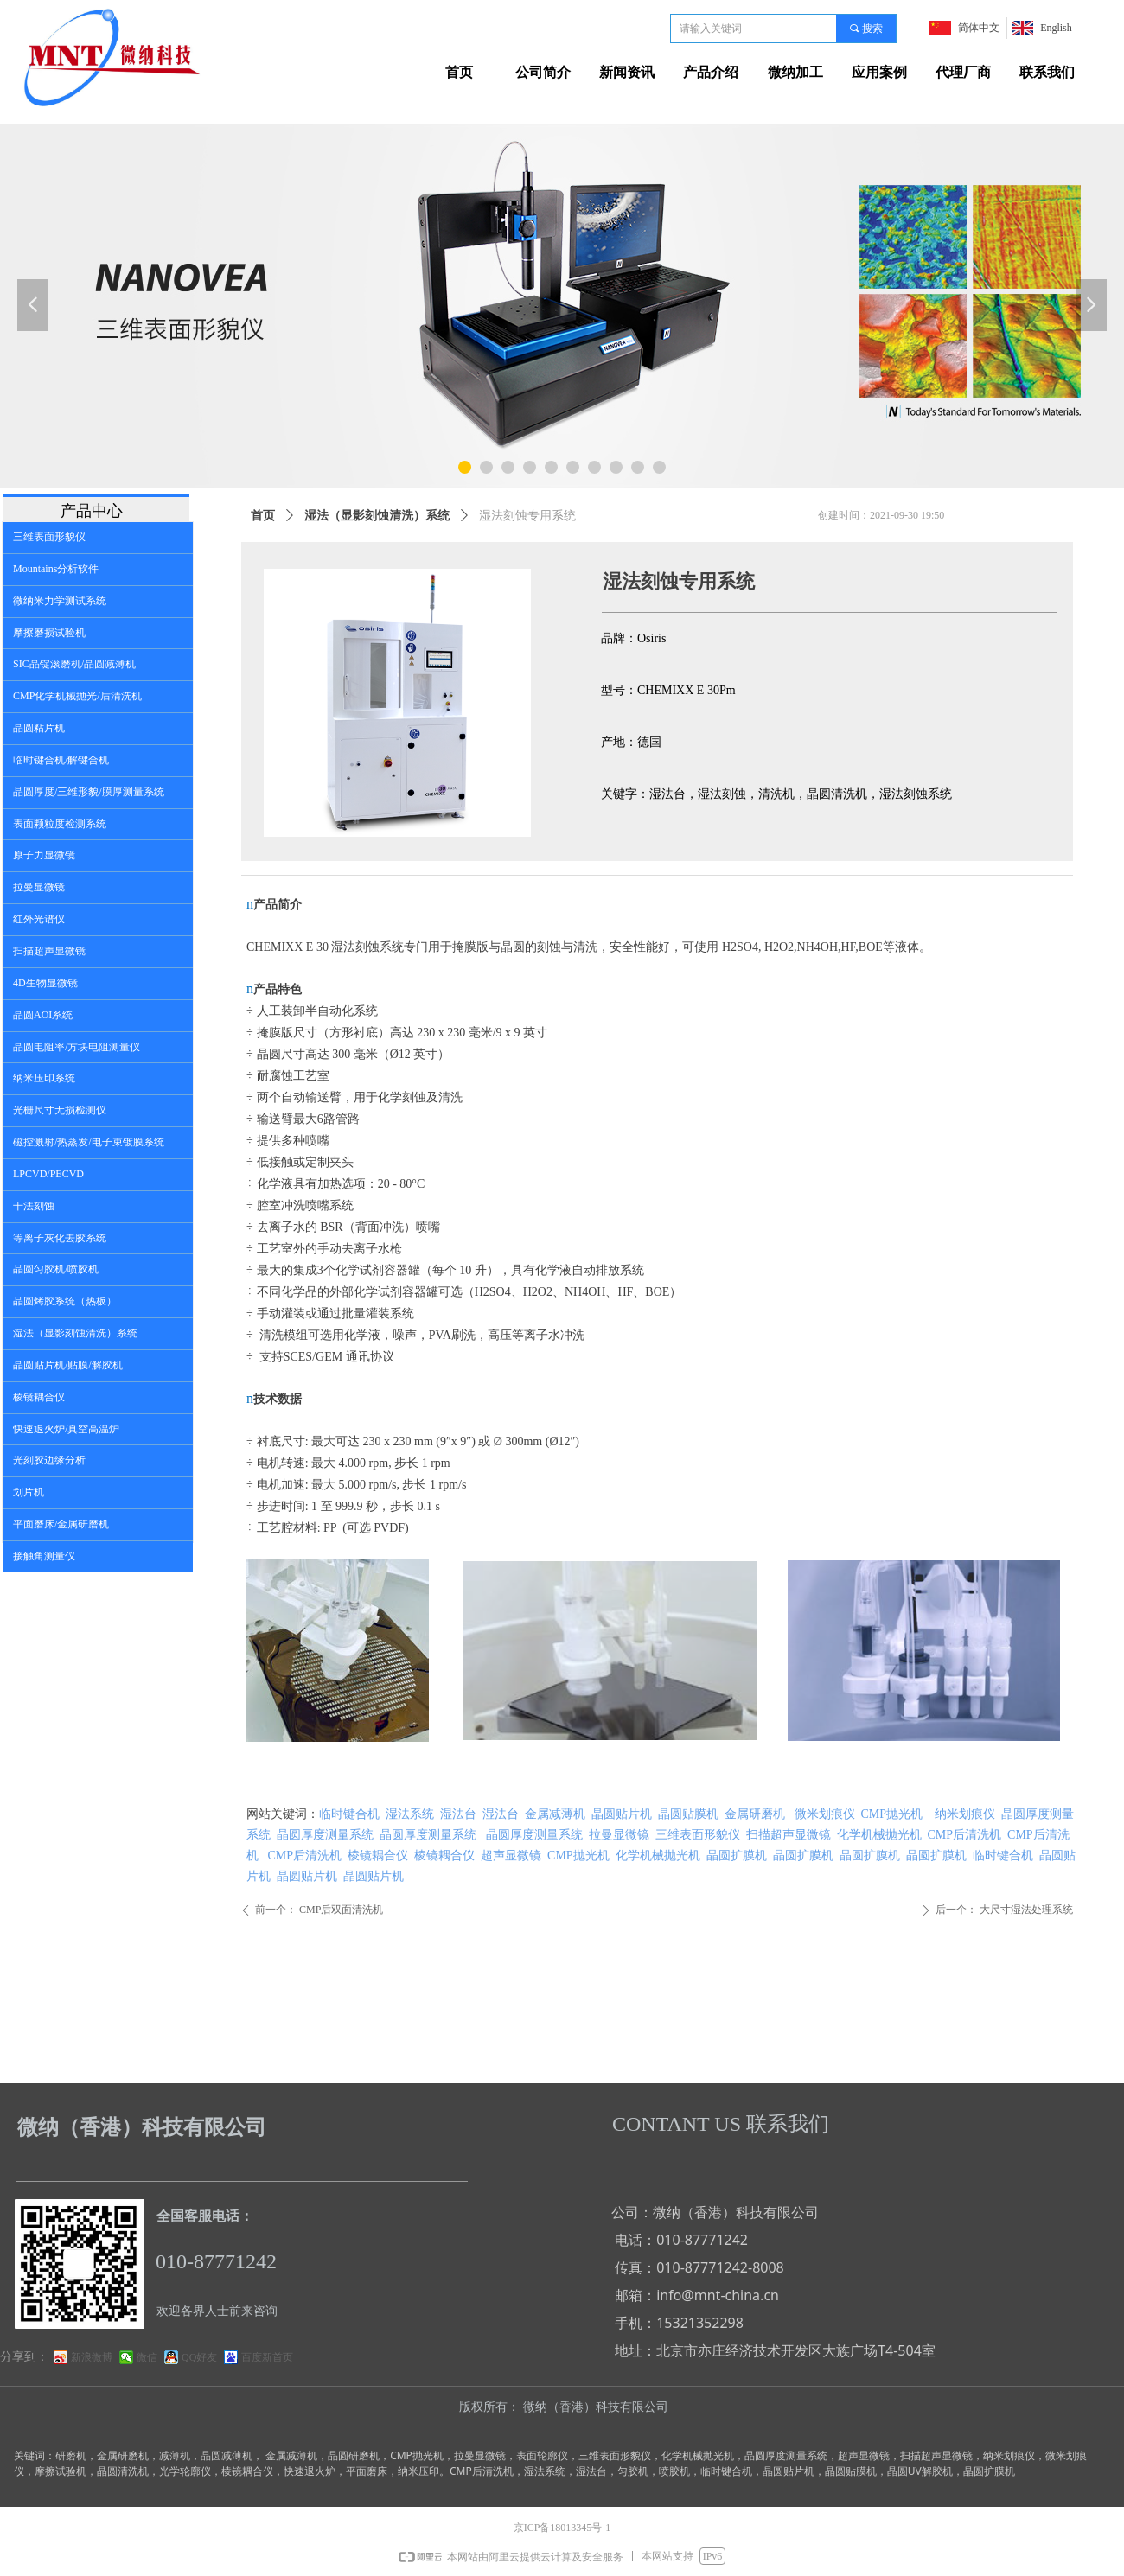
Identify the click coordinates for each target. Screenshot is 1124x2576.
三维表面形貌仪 (697, 1834)
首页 (263, 515)
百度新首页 (267, 2357)
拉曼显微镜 (619, 1834)
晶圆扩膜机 (736, 1855)
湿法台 (458, 1814)
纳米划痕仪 (965, 1814)
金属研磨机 (755, 1814)
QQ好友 (199, 2357)
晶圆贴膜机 (688, 1814)
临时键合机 (349, 1814)
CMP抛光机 (892, 1814)
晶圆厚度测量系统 (325, 1834)
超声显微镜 (511, 1855)
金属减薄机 (555, 1814)
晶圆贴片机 (621, 1814)
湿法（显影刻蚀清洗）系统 (377, 515)
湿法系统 (410, 1814)
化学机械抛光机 (879, 1834)
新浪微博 (91, 2357)
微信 (147, 2357)
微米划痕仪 (825, 1814)
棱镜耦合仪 (378, 1855)
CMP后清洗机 (965, 1834)
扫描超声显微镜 (788, 1834)
